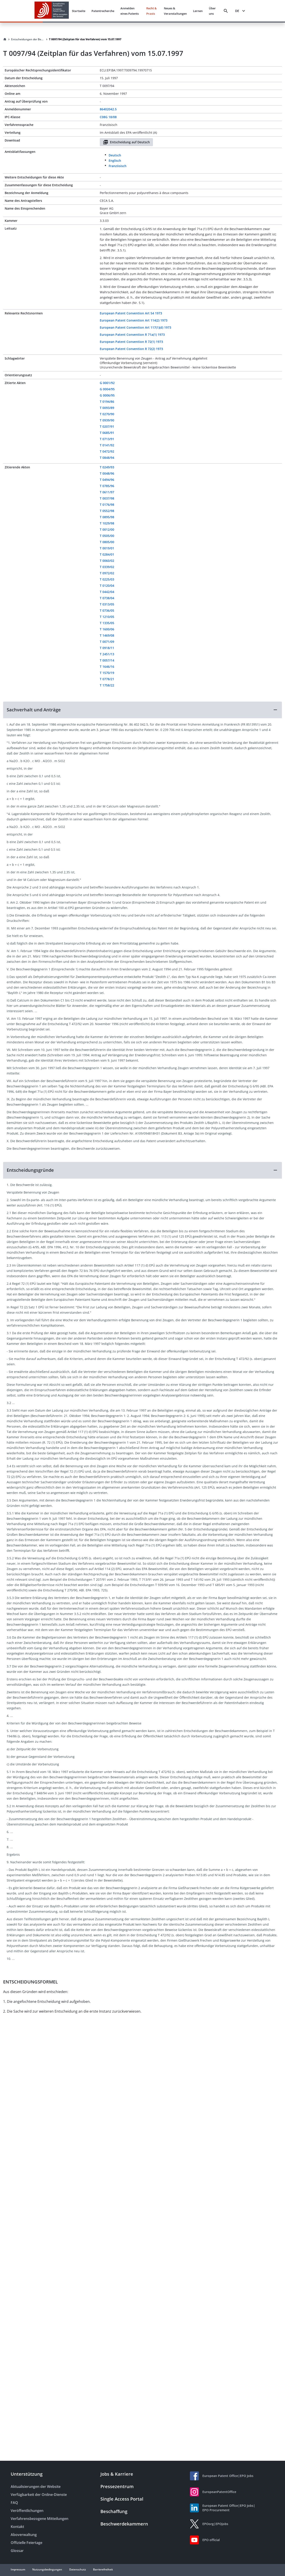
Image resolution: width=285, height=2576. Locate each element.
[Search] (226, 10)
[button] (142, 710)
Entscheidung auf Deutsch (126, 142)
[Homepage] (5, 39)
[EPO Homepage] (52, 11)
